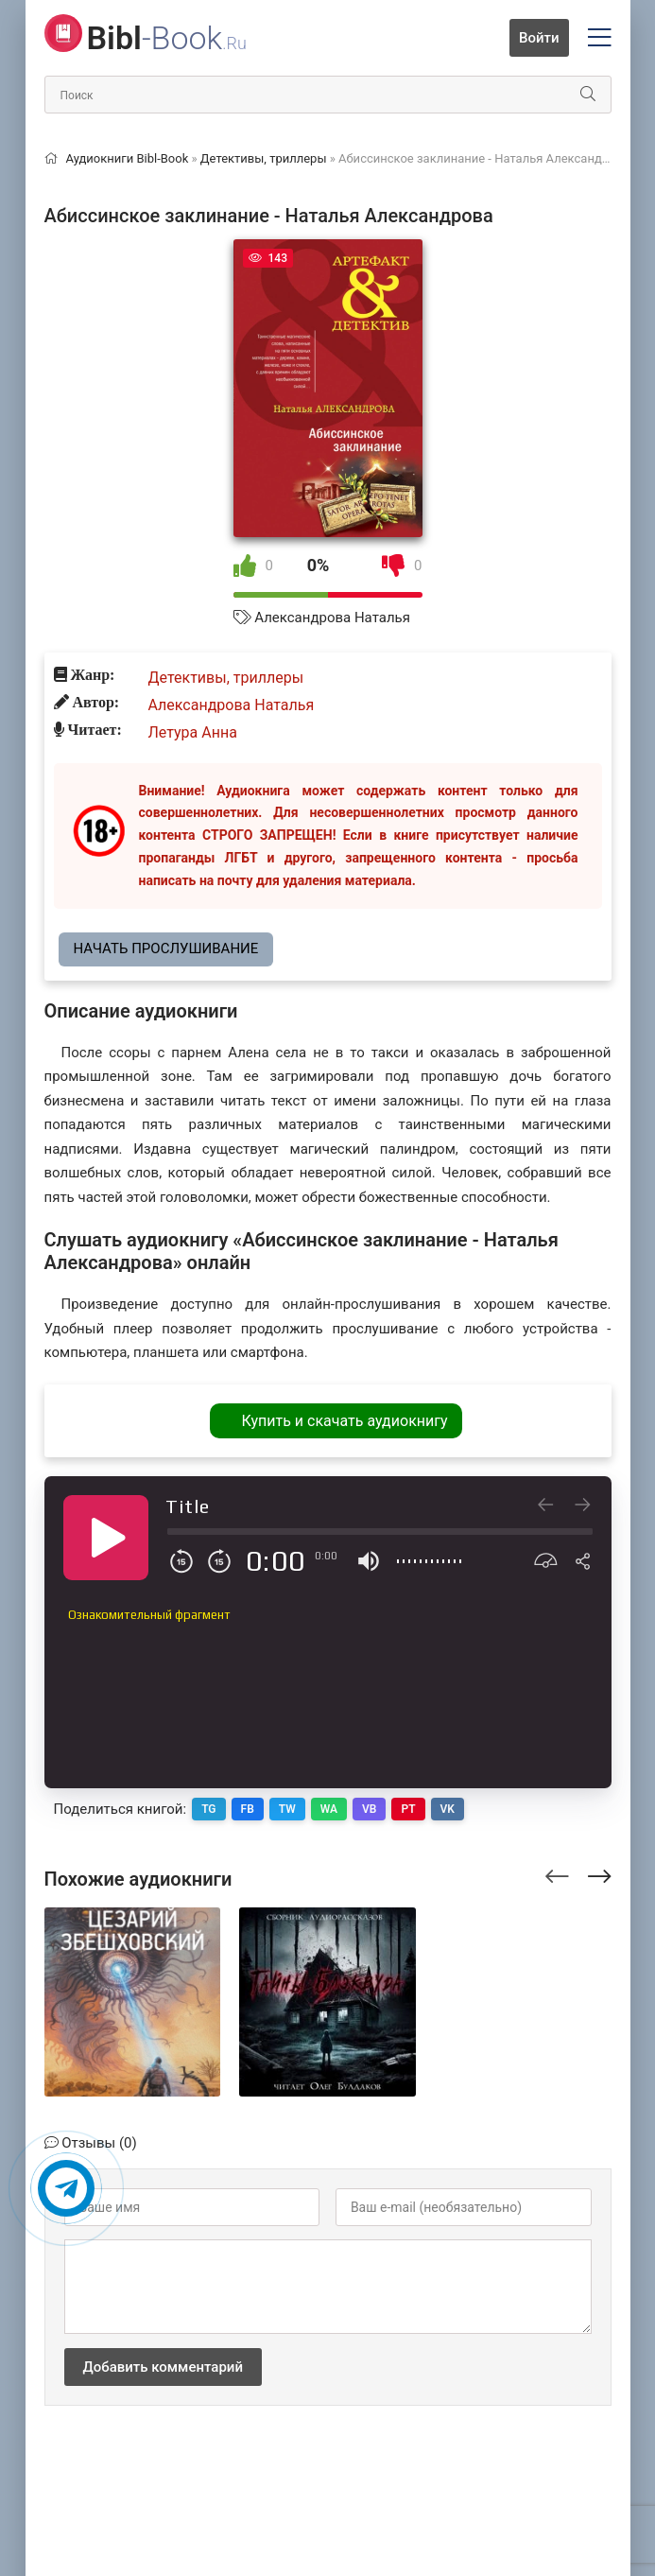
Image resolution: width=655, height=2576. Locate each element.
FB (247, 1809)
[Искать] (588, 94)
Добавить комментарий (163, 2367)
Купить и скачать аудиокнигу (344, 1421)
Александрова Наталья (332, 617)
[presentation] (557, 1873)
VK (447, 1809)
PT (408, 1809)
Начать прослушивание (166, 948)
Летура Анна (192, 732)
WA (328, 1809)
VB (369, 1809)
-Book (167, 38)
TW (287, 1809)
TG (208, 1809)
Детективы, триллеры (226, 678)
